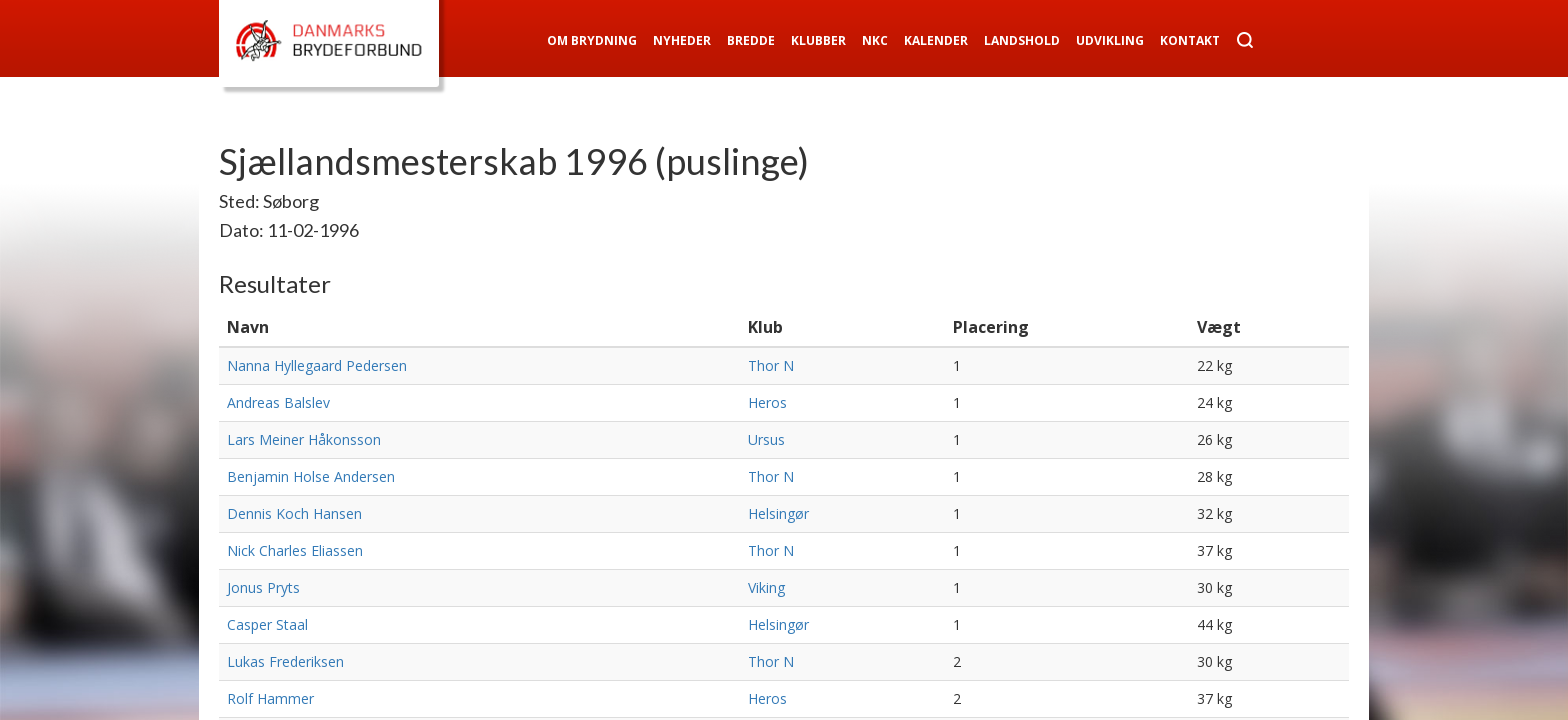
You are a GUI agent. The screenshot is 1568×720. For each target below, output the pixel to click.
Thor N (771, 365)
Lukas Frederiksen (285, 661)
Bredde (751, 40)
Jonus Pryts (263, 587)
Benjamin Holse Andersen (311, 476)
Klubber (818, 40)
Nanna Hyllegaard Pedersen (317, 365)
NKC (875, 40)
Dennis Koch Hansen (294, 513)
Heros (767, 402)
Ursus (766, 439)
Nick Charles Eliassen (295, 550)
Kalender (936, 40)
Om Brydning (592, 40)
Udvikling (1110, 40)
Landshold (1022, 40)
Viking (766, 587)
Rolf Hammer (270, 698)
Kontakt (1190, 40)
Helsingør (778, 513)
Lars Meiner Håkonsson (304, 439)
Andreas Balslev (278, 402)
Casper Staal (267, 624)
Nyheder (682, 40)
